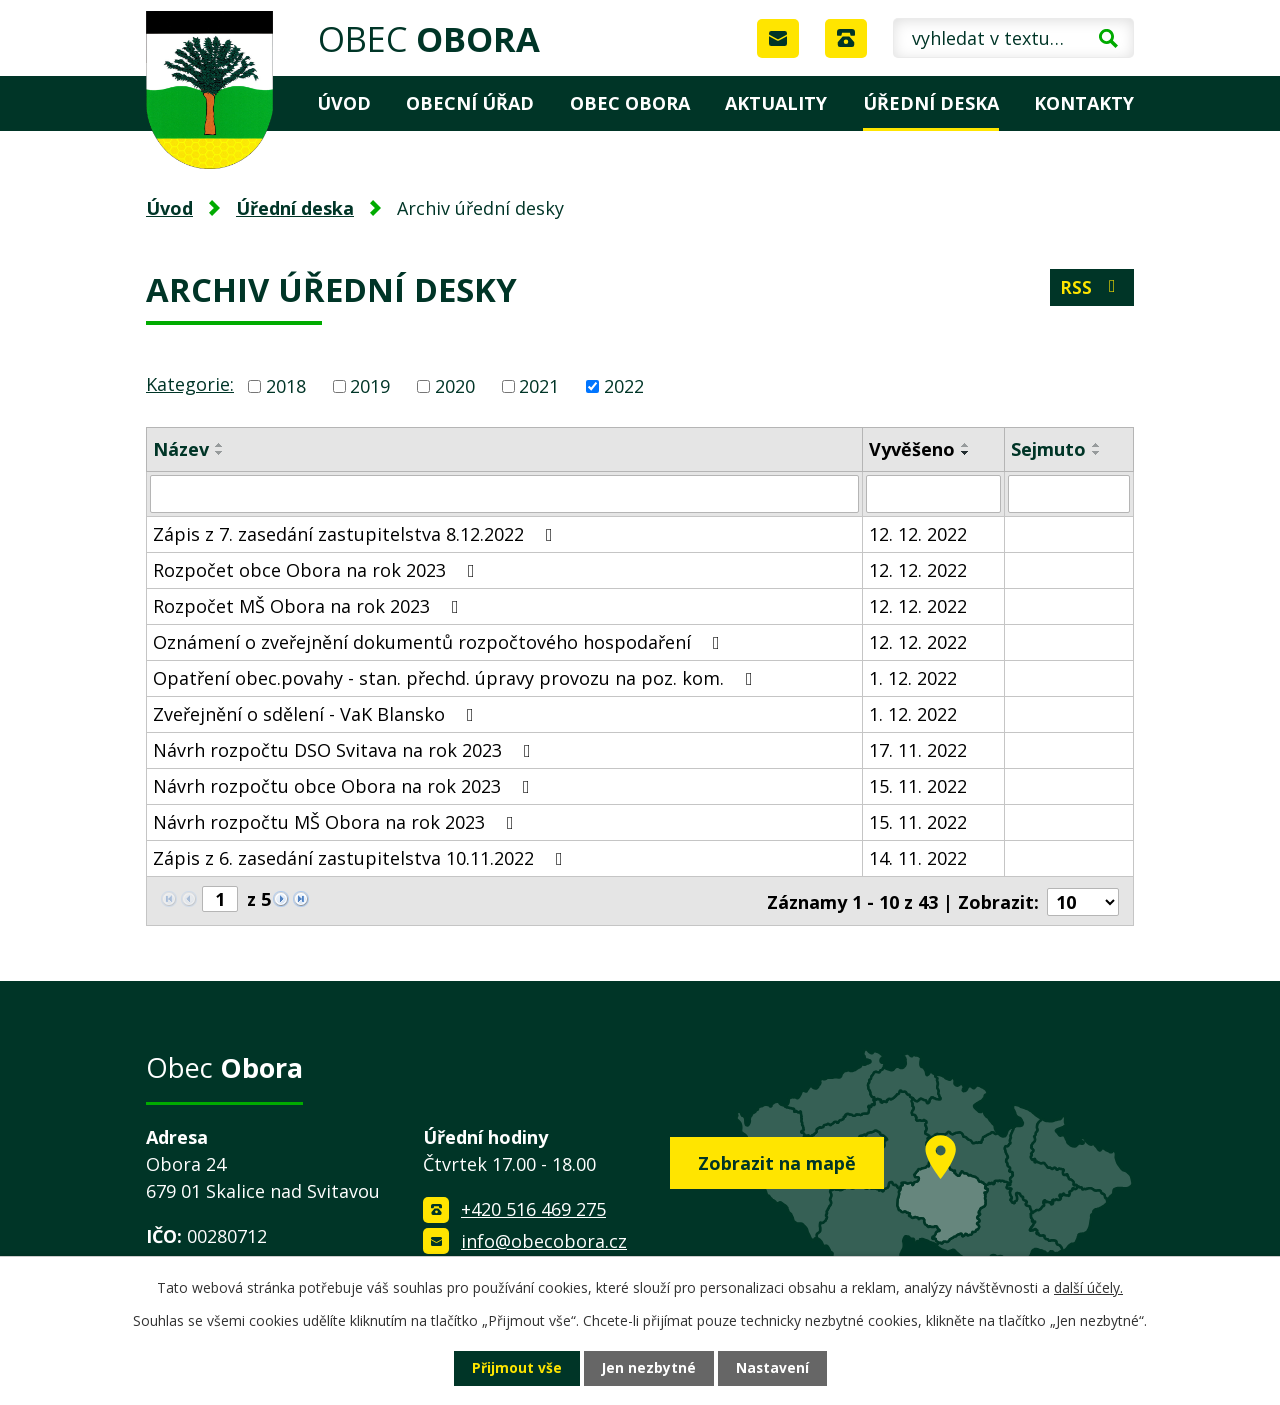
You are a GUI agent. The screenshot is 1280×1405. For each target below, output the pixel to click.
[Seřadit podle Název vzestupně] (220, 445)
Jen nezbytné (648, 1368)
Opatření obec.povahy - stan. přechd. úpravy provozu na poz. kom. (457, 678)
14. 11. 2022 (918, 858)
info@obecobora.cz (544, 1239)
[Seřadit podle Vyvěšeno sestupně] (966, 453)
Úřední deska (931, 103)
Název (181, 449)
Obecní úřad (470, 103)
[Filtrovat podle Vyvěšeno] (933, 494)
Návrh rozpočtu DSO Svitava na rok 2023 (346, 750)
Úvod (344, 103)
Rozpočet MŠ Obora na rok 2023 (310, 606)
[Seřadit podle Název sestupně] (220, 453)
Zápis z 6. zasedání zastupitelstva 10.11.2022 (362, 858)
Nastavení (773, 1368)
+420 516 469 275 (533, 1208)
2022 (624, 386)
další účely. (1088, 1287)
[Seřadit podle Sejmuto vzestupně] (1097, 445)
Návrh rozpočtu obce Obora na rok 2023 (345, 786)
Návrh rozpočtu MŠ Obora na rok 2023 (337, 822)
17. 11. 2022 (918, 750)
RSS (1092, 288)
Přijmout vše (516, 1368)
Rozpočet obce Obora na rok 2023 (318, 570)
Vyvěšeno (912, 449)
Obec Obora (630, 103)
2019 (370, 386)
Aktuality (776, 103)
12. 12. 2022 (918, 534)
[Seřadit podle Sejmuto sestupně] (1097, 453)
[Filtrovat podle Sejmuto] (1069, 494)
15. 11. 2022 (918, 786)
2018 (286, 386)
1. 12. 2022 (913, 678)
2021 (539, 386)
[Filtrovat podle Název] (504, 494)
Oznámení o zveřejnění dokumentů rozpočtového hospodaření (440, 642)
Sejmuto (1048, 449)
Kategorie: (190, 384)
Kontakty (1084, 103)
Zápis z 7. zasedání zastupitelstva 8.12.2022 (357, 534)
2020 (455, 386)
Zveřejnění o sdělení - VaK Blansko (317, 714)
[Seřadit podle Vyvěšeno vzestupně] (966, 445)
